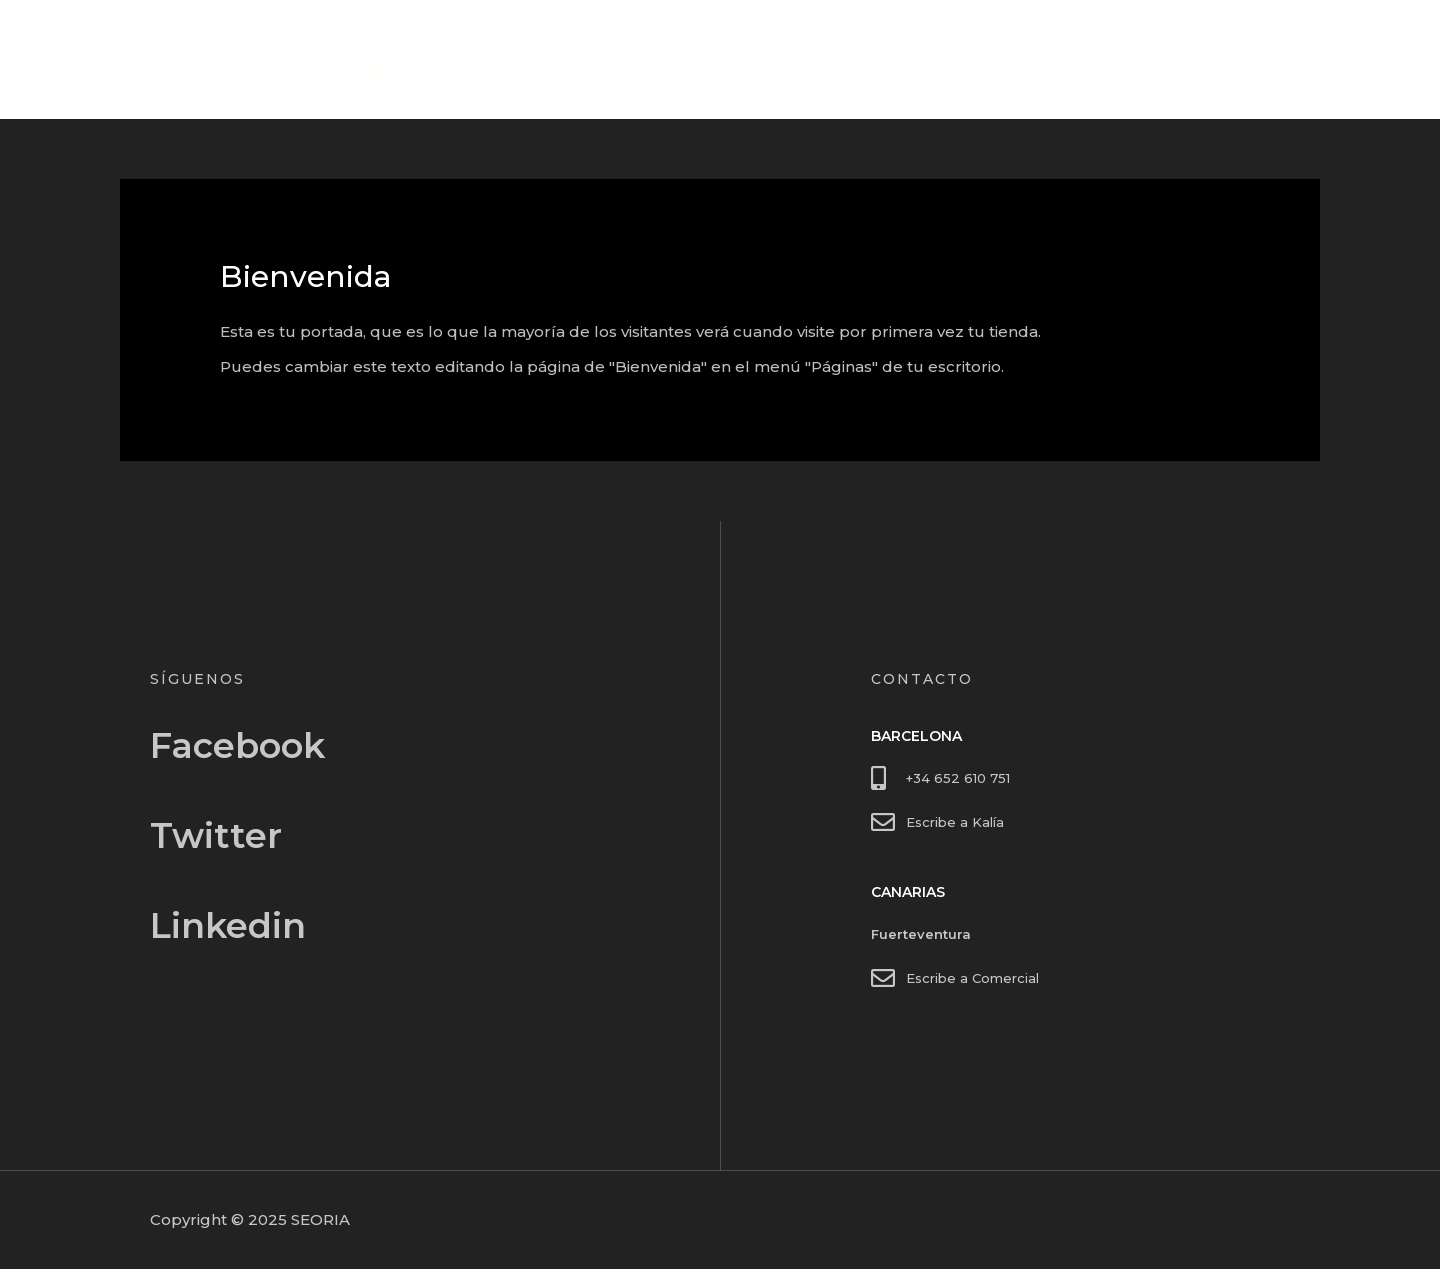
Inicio (1269, 59)
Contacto (1354, 59)
